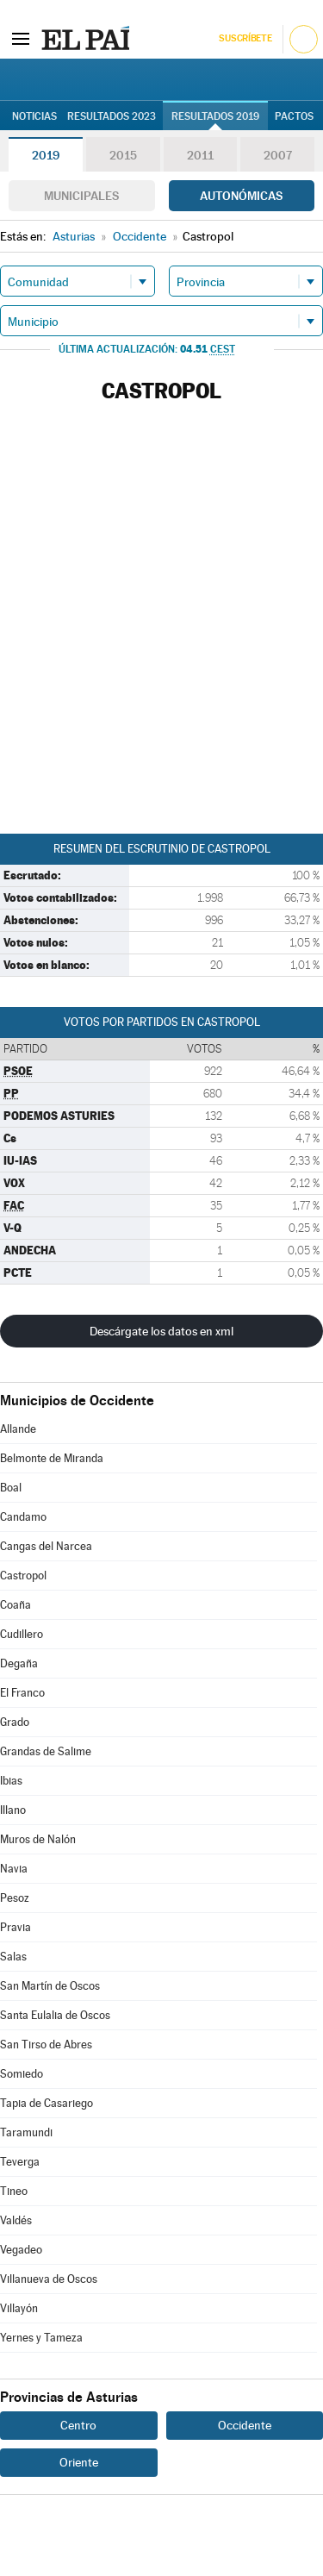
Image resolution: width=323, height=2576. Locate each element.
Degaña (19, 1663)
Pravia (15, 1927)
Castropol (23, 1575)
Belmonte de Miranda (51, 1458)
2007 (278, 155)
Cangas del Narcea (46, 1546)
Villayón (19, 2308)
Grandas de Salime (45, 1751)
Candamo (23, 1516)
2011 (200, 155)
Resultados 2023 (111, 116)
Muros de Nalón (38, 1839)
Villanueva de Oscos (48, 2279)
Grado (14, 1722)
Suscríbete (245, 38)
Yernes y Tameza (41, 2337)
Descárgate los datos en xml (161, 1331)
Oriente (78, 2462)
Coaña (15, 1604)
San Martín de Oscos (50, 1985)
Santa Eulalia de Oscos (55, 2015)
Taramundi (26, 2132)
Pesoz (14, 1897)
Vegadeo (21, 2249)
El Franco (22, 1692)
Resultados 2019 (215, 116)
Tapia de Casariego (46, 2103)
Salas (13, 1956)
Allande (18, 1428)
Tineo (14, 2191)
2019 (45, 155)
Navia (14, 1868)
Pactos (294, 116)
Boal (11, 1487)
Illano (13, 1810)
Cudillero (21, 1634)
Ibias (11, 1780)
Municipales (81, 196)
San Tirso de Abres (46, 2044)
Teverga (20, 2161)
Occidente (244, 2425)
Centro (78, 2425)
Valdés (16, 2220)
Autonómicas (241, 196)
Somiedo (21, 2073)
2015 (123, 155)
